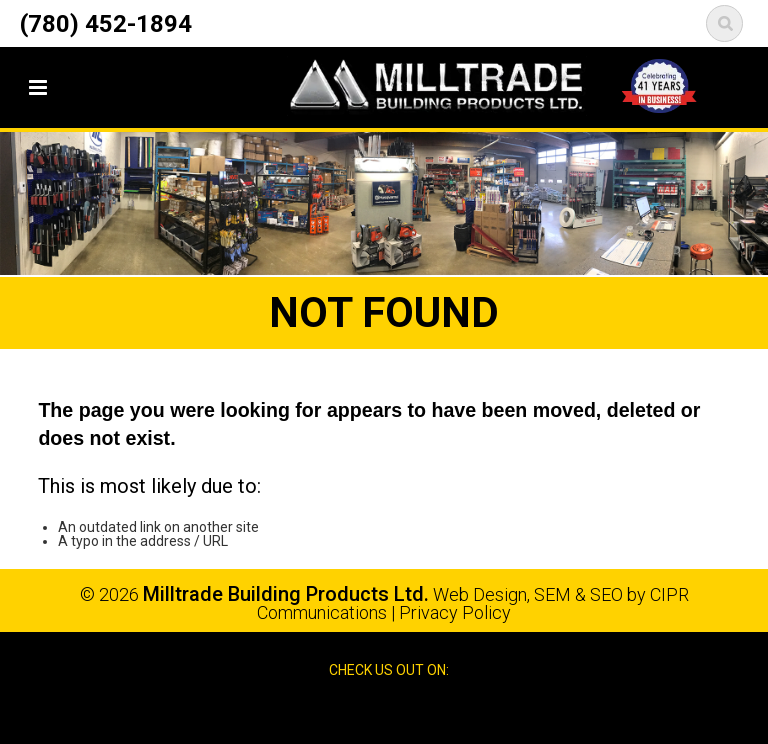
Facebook (365, 711)
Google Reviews (406, 711)
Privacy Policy (455, 612)
